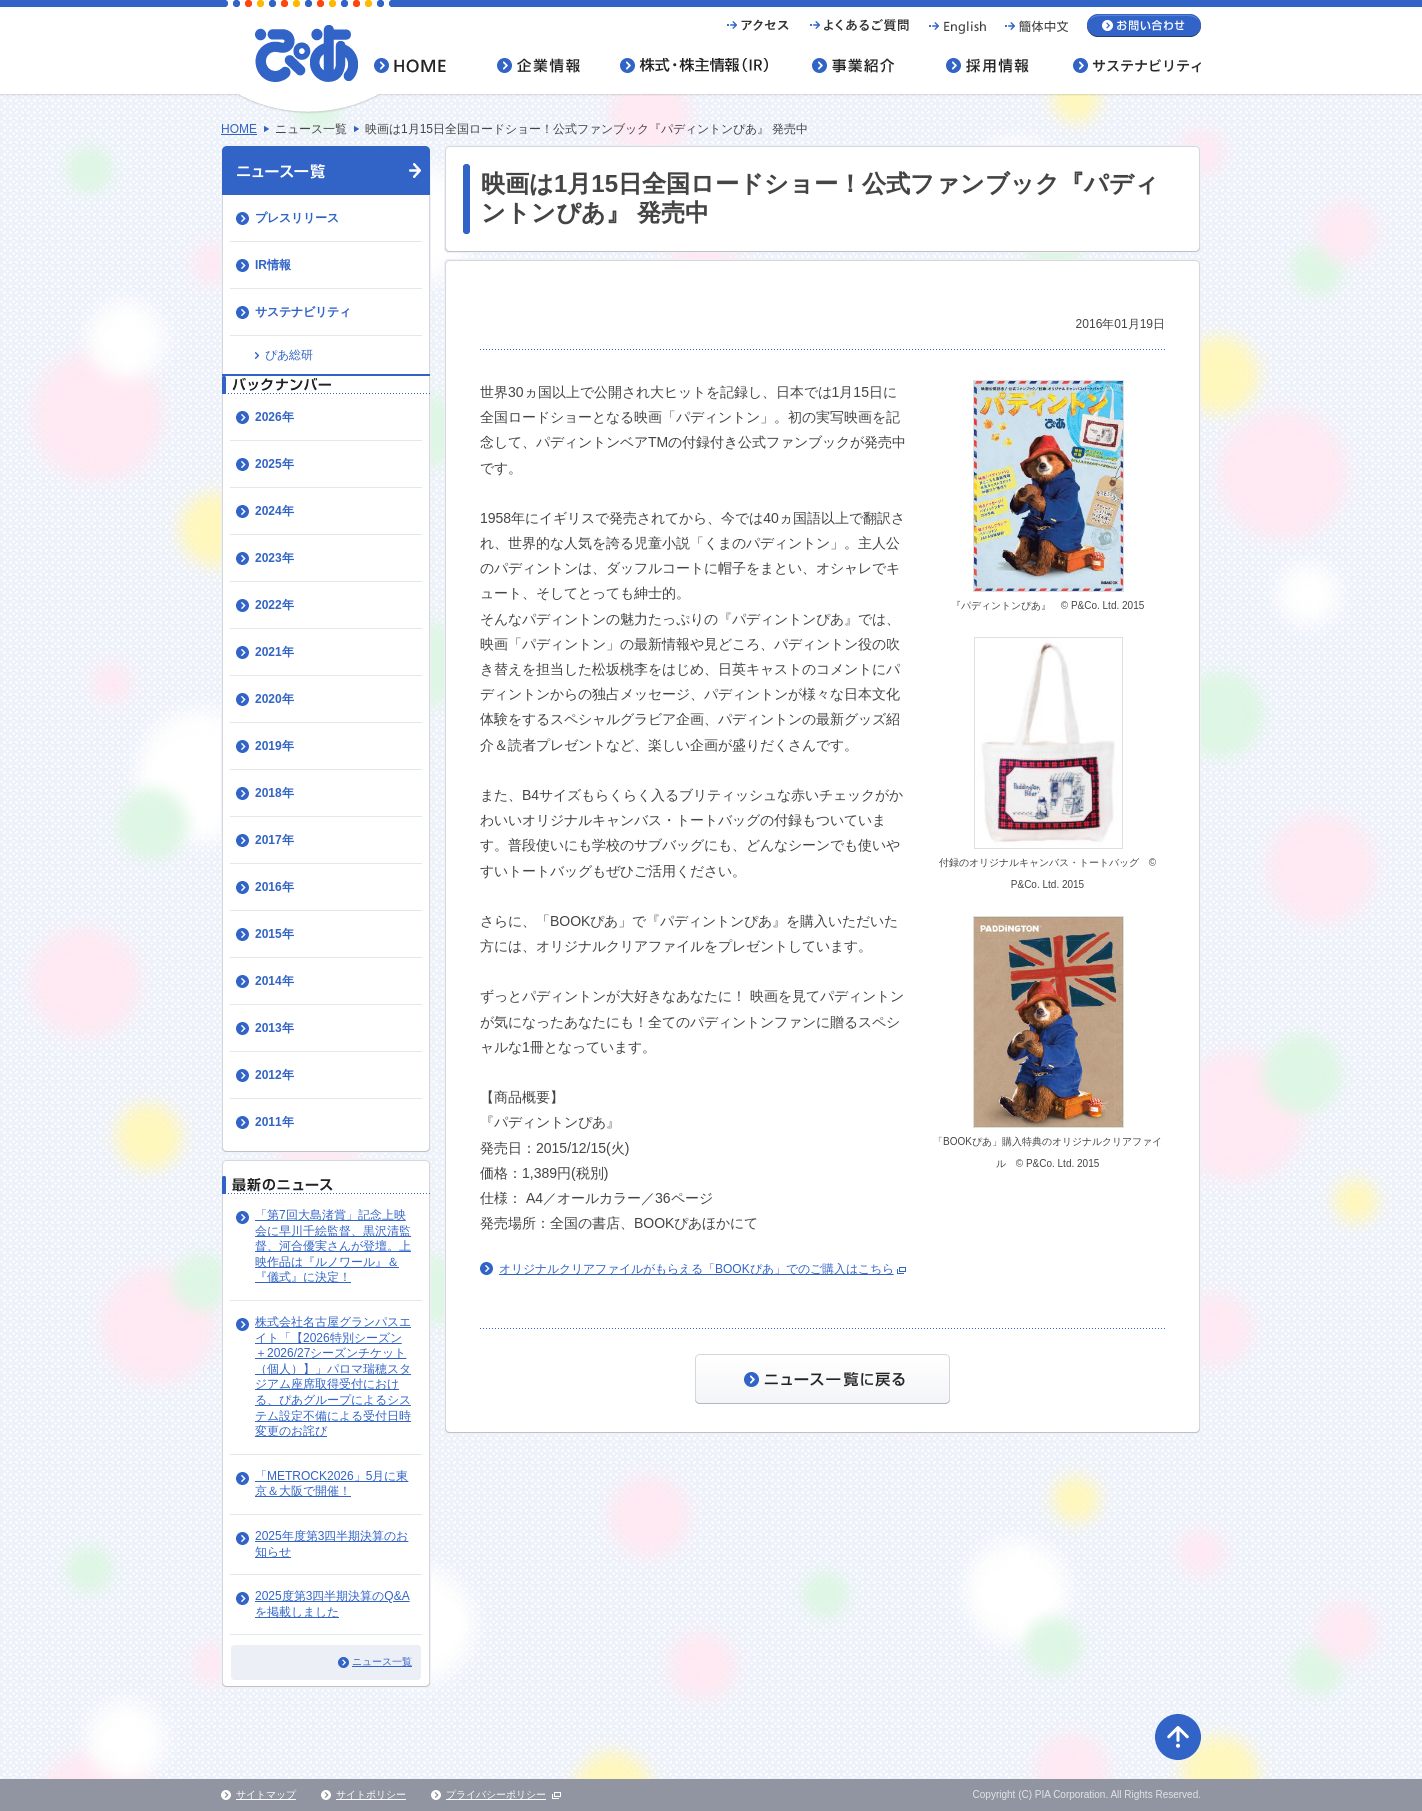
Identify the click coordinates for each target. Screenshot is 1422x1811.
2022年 (274, 605)
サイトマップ (266, 1794)
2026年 (274, 417)
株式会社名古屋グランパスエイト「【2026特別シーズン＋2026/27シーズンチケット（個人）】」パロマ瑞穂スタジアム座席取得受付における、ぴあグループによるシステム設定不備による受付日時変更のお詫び (333, 1376)
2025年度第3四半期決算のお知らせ (331, 1544)
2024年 (274, 511)
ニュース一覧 (382, 1661)
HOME (239, 129)
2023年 (274, 558)
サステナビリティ (303, 312)
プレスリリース (297, 218)
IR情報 (273, 265)
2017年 (274, 840)
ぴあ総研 (289, 355)
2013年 (274, 1028)
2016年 (274, 887)
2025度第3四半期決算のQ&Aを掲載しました (332, 1604)
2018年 (274, 793)
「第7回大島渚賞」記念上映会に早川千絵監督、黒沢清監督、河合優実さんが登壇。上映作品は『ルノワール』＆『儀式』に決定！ (333, 1246)
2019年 (274, 746)
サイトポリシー (371, 1794)
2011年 (274, 1122)
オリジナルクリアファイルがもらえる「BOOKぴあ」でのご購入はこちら (696, 1269)
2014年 (274, 981)
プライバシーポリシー (496, 1794)
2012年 (274, 1075)
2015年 (274, 934)
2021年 (274, 652)
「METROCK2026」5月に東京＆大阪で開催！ (331, 1484)
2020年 (274, 699)
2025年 (274, 464)
